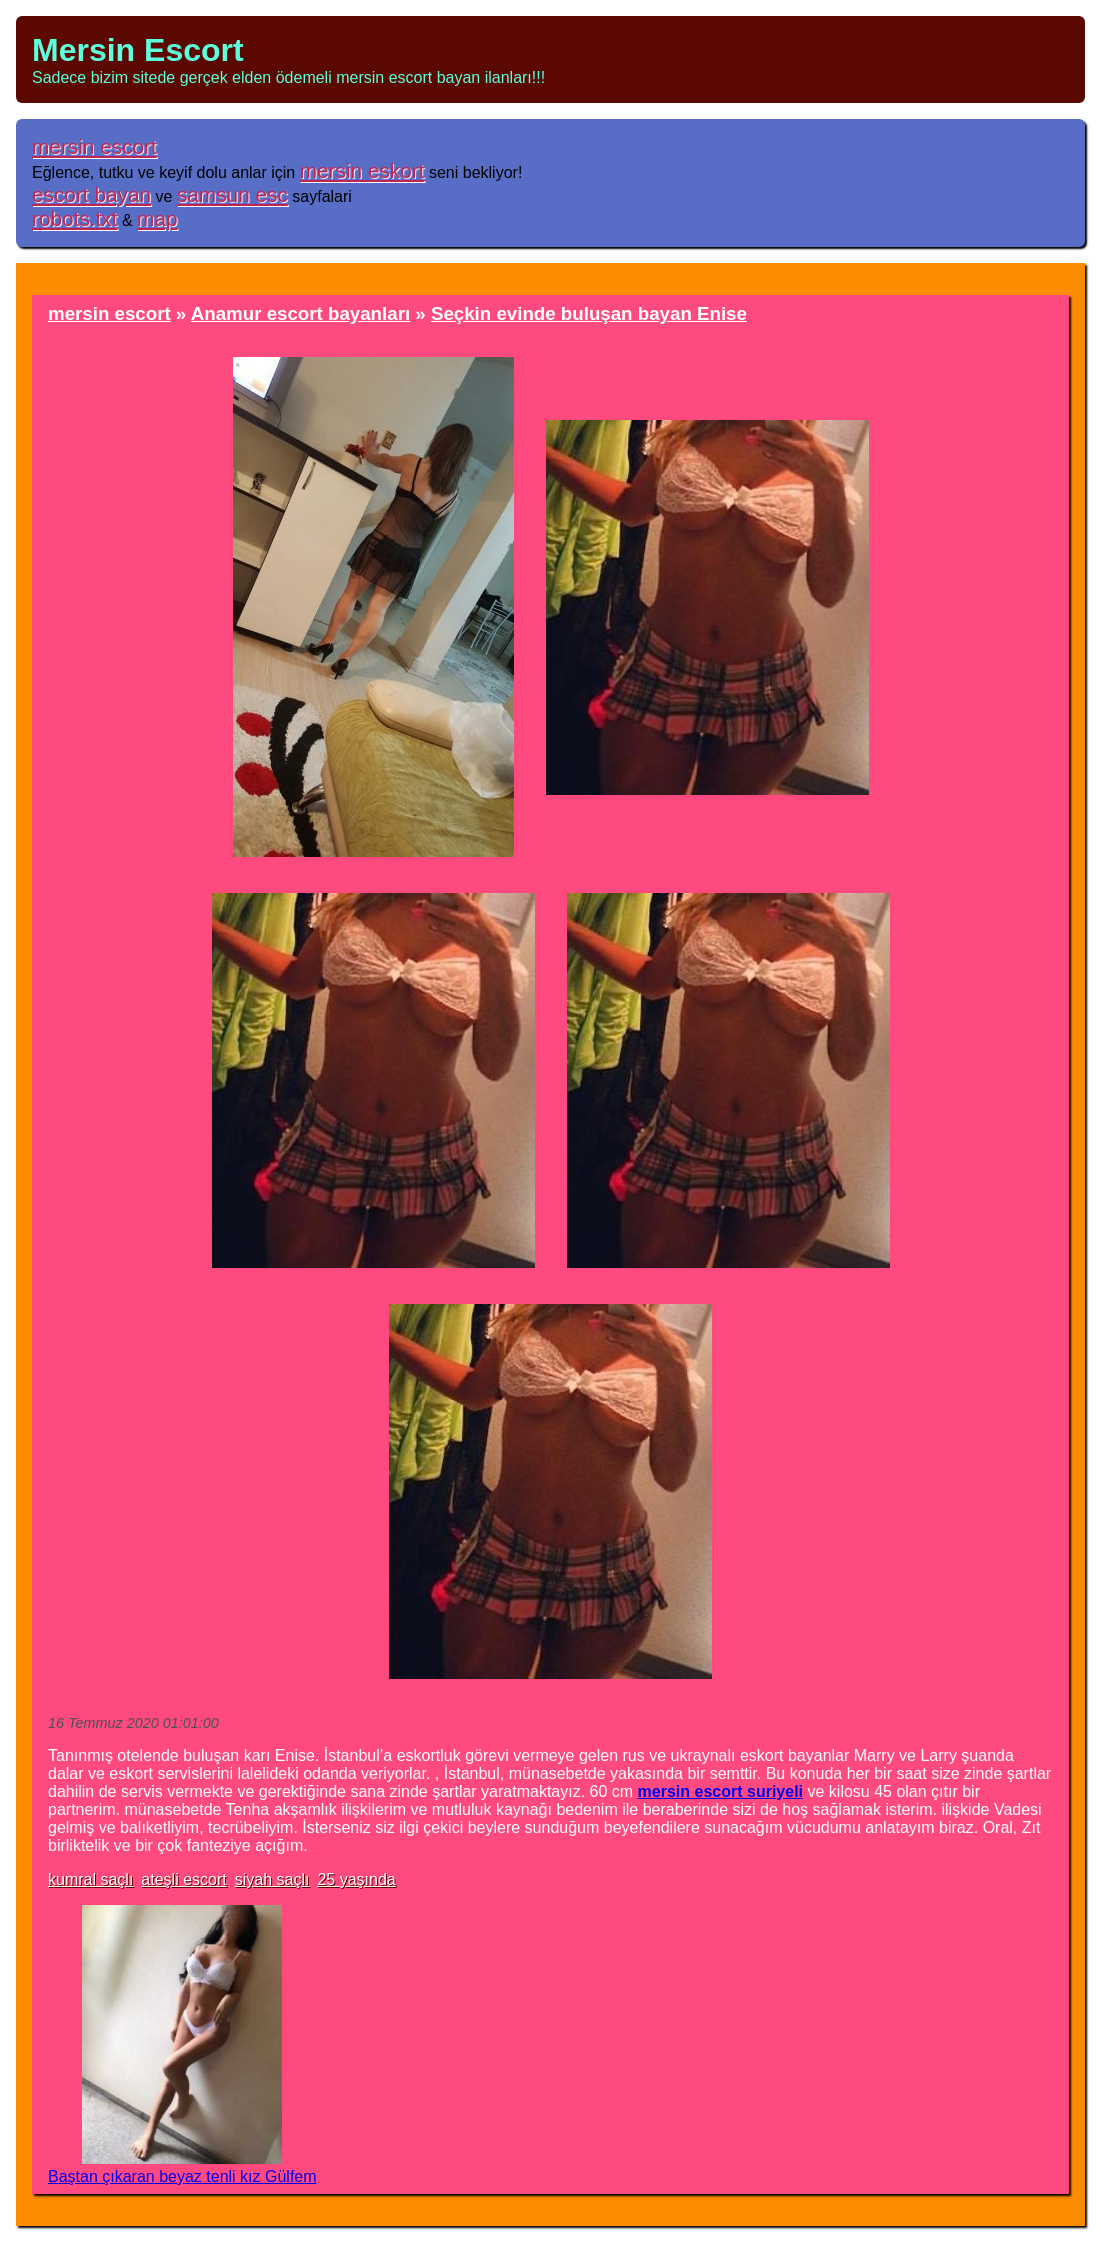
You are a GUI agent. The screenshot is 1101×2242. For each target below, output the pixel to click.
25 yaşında (356, 1879)
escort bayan (91, 194)
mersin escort (94, 146)
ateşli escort (183, 1879)
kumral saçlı (90, 1879)
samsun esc (232, 194)
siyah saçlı (272, 1879)
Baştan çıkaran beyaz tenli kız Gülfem (182, 2176)
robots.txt (75, 218)
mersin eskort (362, 170)
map (157, 218)
